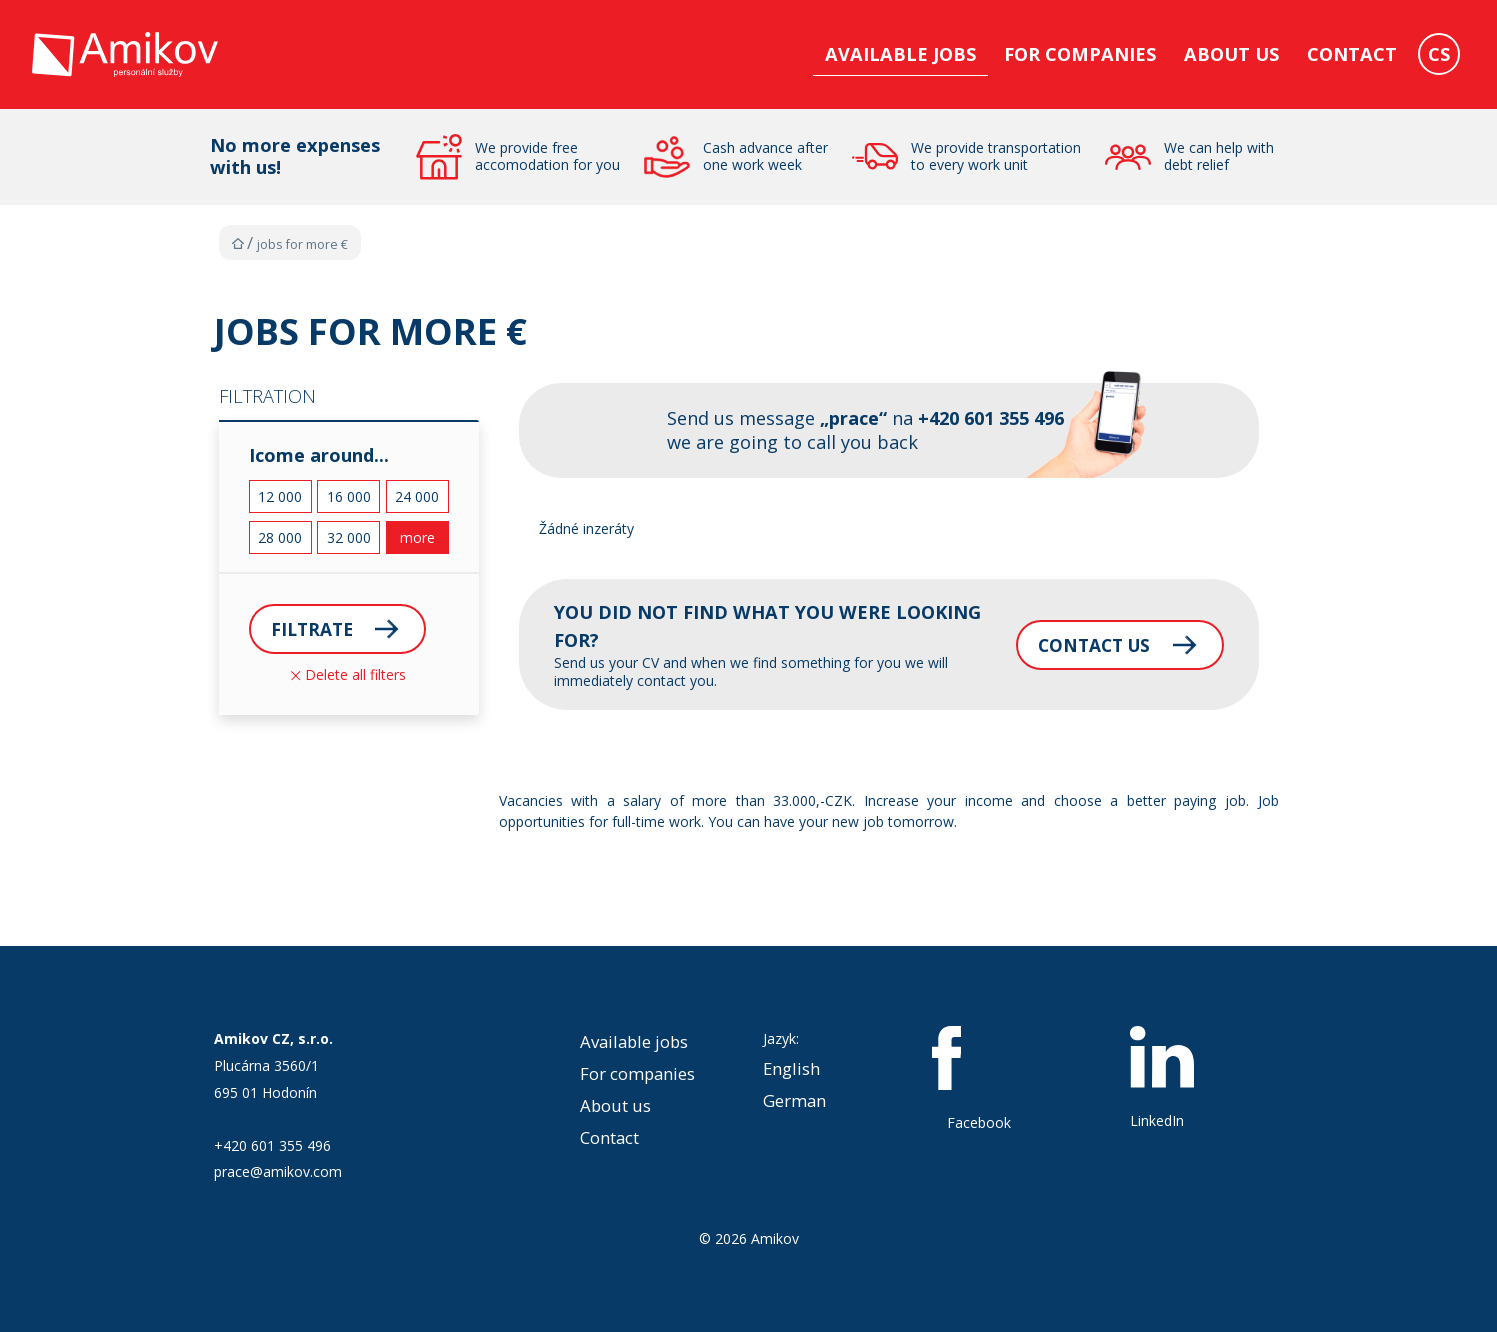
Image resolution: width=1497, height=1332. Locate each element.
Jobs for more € (302, 244)
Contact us (1077, 644)
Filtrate (314, 629)
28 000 (280, 537)
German (794, 1100)
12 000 (280, 496)
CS (1439, 54)
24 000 (417, 496)
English (791, 1068)
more (417, 537)
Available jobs (900, 54)
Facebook (979, 1079)
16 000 (349, 496)
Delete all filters (348, 675)
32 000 (349, 537)
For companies (1080, 54)
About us (1231, 54)
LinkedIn (1162, 1078)
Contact (1352, 54)
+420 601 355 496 (272, 1145)
